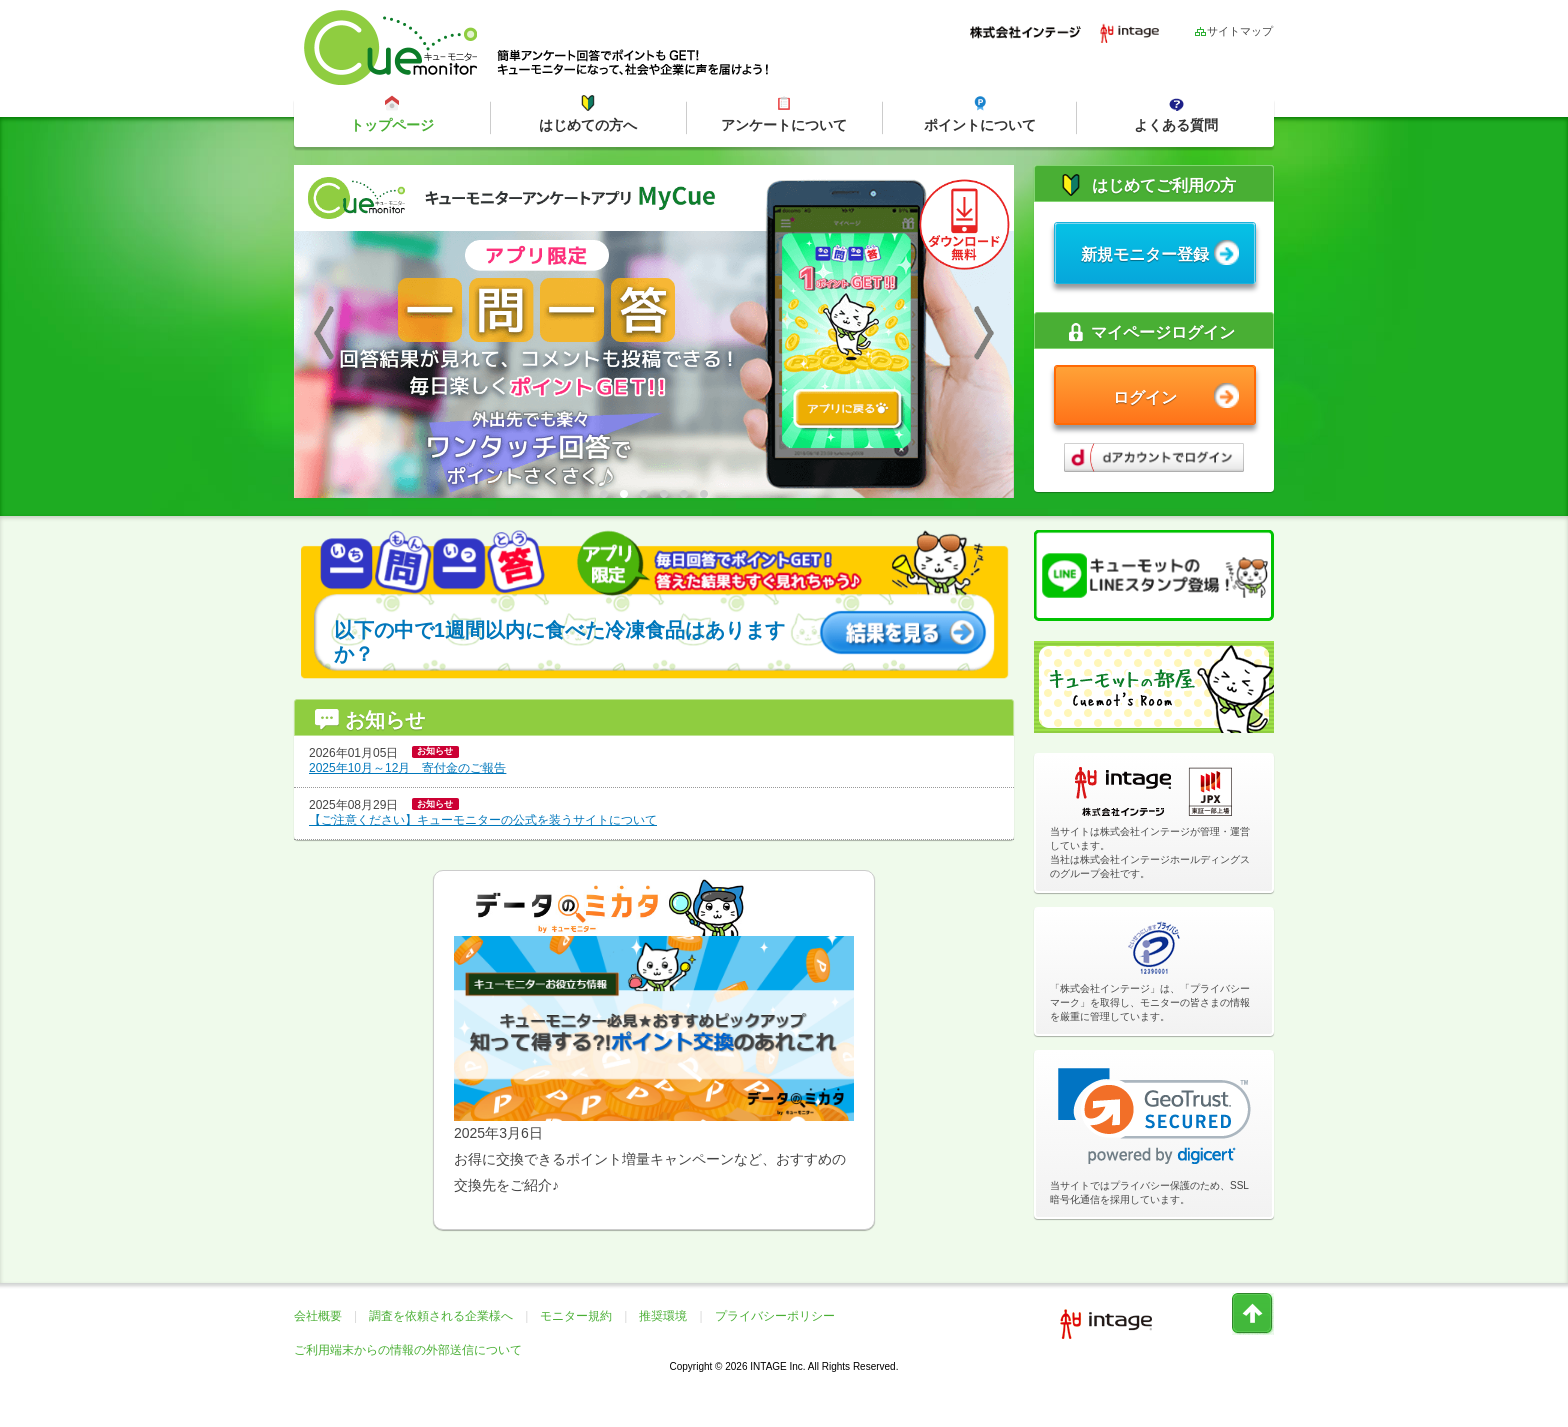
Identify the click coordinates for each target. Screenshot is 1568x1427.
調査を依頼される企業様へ (441, 1316)
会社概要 (318, 1316)
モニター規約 (576, 1316)
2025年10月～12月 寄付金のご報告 (407, 768)
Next (984, 332)
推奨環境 (663, 1316)
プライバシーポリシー (775, 1316)
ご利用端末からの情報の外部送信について (408, 1350)
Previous (324, 332)
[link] (1154, 1116)
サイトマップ (1233, 30)
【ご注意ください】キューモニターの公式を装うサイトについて (483, 820)
